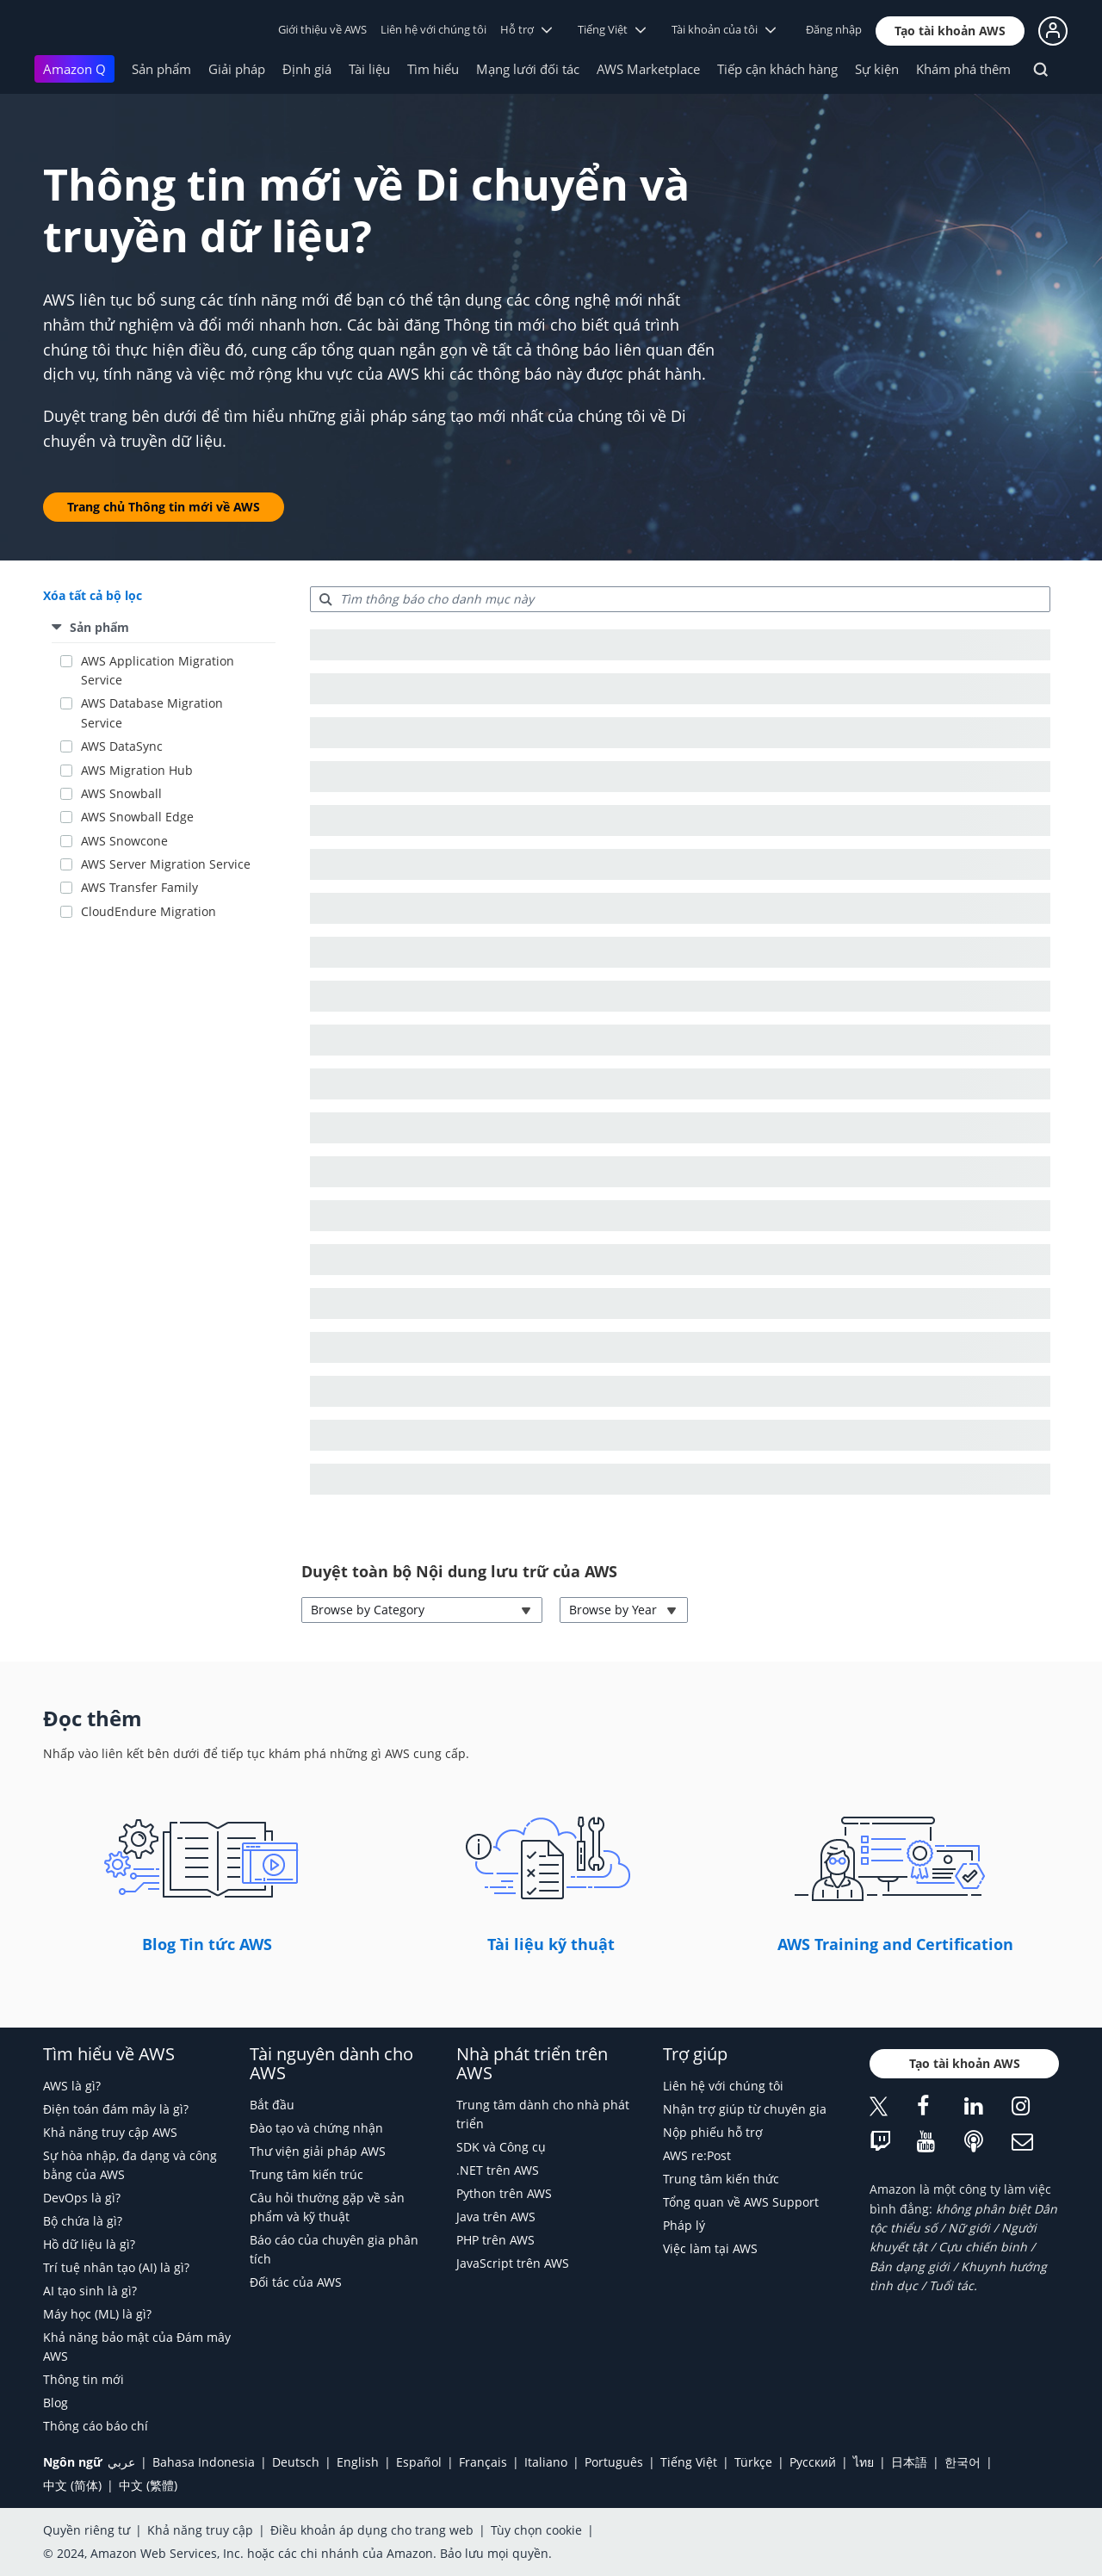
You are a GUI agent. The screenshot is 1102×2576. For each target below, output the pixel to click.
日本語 (909, 2462)
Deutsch (295, 2462)
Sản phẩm (161, 68)
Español (419, 2462)
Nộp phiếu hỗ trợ (713, 2132)
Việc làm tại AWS (710, 2248)
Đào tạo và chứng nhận (316, 2128)
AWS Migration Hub (137, 770)
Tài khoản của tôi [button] (724, 29)
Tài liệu (369, 68)
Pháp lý (684, 2225)
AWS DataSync (122, 746)
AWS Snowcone (124, 841)
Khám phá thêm (963, 68)
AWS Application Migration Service (157, 670)
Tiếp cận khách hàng (777, 68)
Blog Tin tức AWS (207, 1944)
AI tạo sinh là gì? (90, 2290)
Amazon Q (74, 68)
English (358, 2462)
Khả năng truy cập (200, 2530)
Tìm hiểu (433, 68)
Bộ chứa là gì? (82, 2221)
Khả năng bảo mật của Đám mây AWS (137, 2346)
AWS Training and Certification (895, 1944)
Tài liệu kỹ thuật (551, 1944)
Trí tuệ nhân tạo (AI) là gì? (116, 2267)
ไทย (863, 2462)
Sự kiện (877, 68)
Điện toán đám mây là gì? (116, 2109)
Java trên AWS (496, 2216)
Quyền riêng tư (86, 2530)
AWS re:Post (697, 2155)
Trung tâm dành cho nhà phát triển (542, 2114)
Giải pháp (236, 68)
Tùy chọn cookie (536, 2530)
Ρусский (812, 2462)
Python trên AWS (504, 2193)
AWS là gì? (72, 2086)
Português (614, 2462)
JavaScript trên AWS (512, 2263)
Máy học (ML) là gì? (97, 2314)
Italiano (545, 2462)
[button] (950, 31)
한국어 (962, 2462)
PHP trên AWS (495, 2240)
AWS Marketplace (648, 68)
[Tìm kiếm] (1043, 72)
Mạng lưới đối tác (527, 68)
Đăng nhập (834, 29)
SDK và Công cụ (501, 2147)
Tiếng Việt (688, 2462)
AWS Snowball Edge (137, 816)
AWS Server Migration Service (166, 864)
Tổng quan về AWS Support (741, 2202)
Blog (55, 2402)
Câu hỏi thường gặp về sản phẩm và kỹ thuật (327, 2207)
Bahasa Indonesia (203, 2462)
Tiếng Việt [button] (612, 29)
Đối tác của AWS (296, 2282)
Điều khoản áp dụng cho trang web (372, 2530)
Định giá (306, 68)
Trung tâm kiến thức (721, 2178)
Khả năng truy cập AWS (110, 2132)
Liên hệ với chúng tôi (433, 29)
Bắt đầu (272, 2104)
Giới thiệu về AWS (322, 29)
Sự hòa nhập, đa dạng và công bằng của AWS (130, 2165)
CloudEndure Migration (148, 911)
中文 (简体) (72, 2485)
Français (483, 2462)
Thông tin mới (83, 2379)
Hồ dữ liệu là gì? (89, 2244)
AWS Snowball (121, 793)
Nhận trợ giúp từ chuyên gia (744, 2109)
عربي (121, 2462)
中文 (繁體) (148, 2485)
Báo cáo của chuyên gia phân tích (334, 2249)
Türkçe (753, 2462)
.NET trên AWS (497, 2170)
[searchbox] (680, 599)
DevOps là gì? (82, 2197)
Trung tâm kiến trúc (306, 2174)
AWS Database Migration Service (152, 712)
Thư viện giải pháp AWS (318, 2151)
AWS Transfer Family (139, 887)
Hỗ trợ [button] (526, 29)
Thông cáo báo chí (95, 2426)
